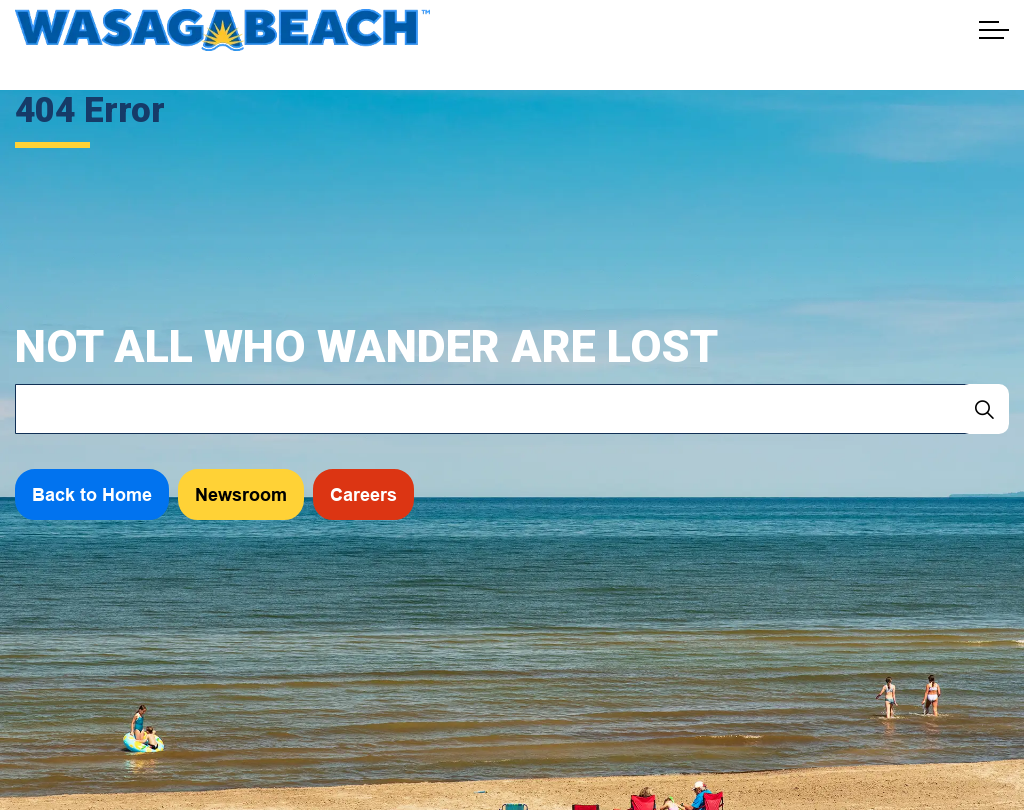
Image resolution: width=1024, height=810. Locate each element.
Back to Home (92, 494)
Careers (363, 494)
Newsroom (241, 494)
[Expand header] (994, 30)
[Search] (984, 409)
